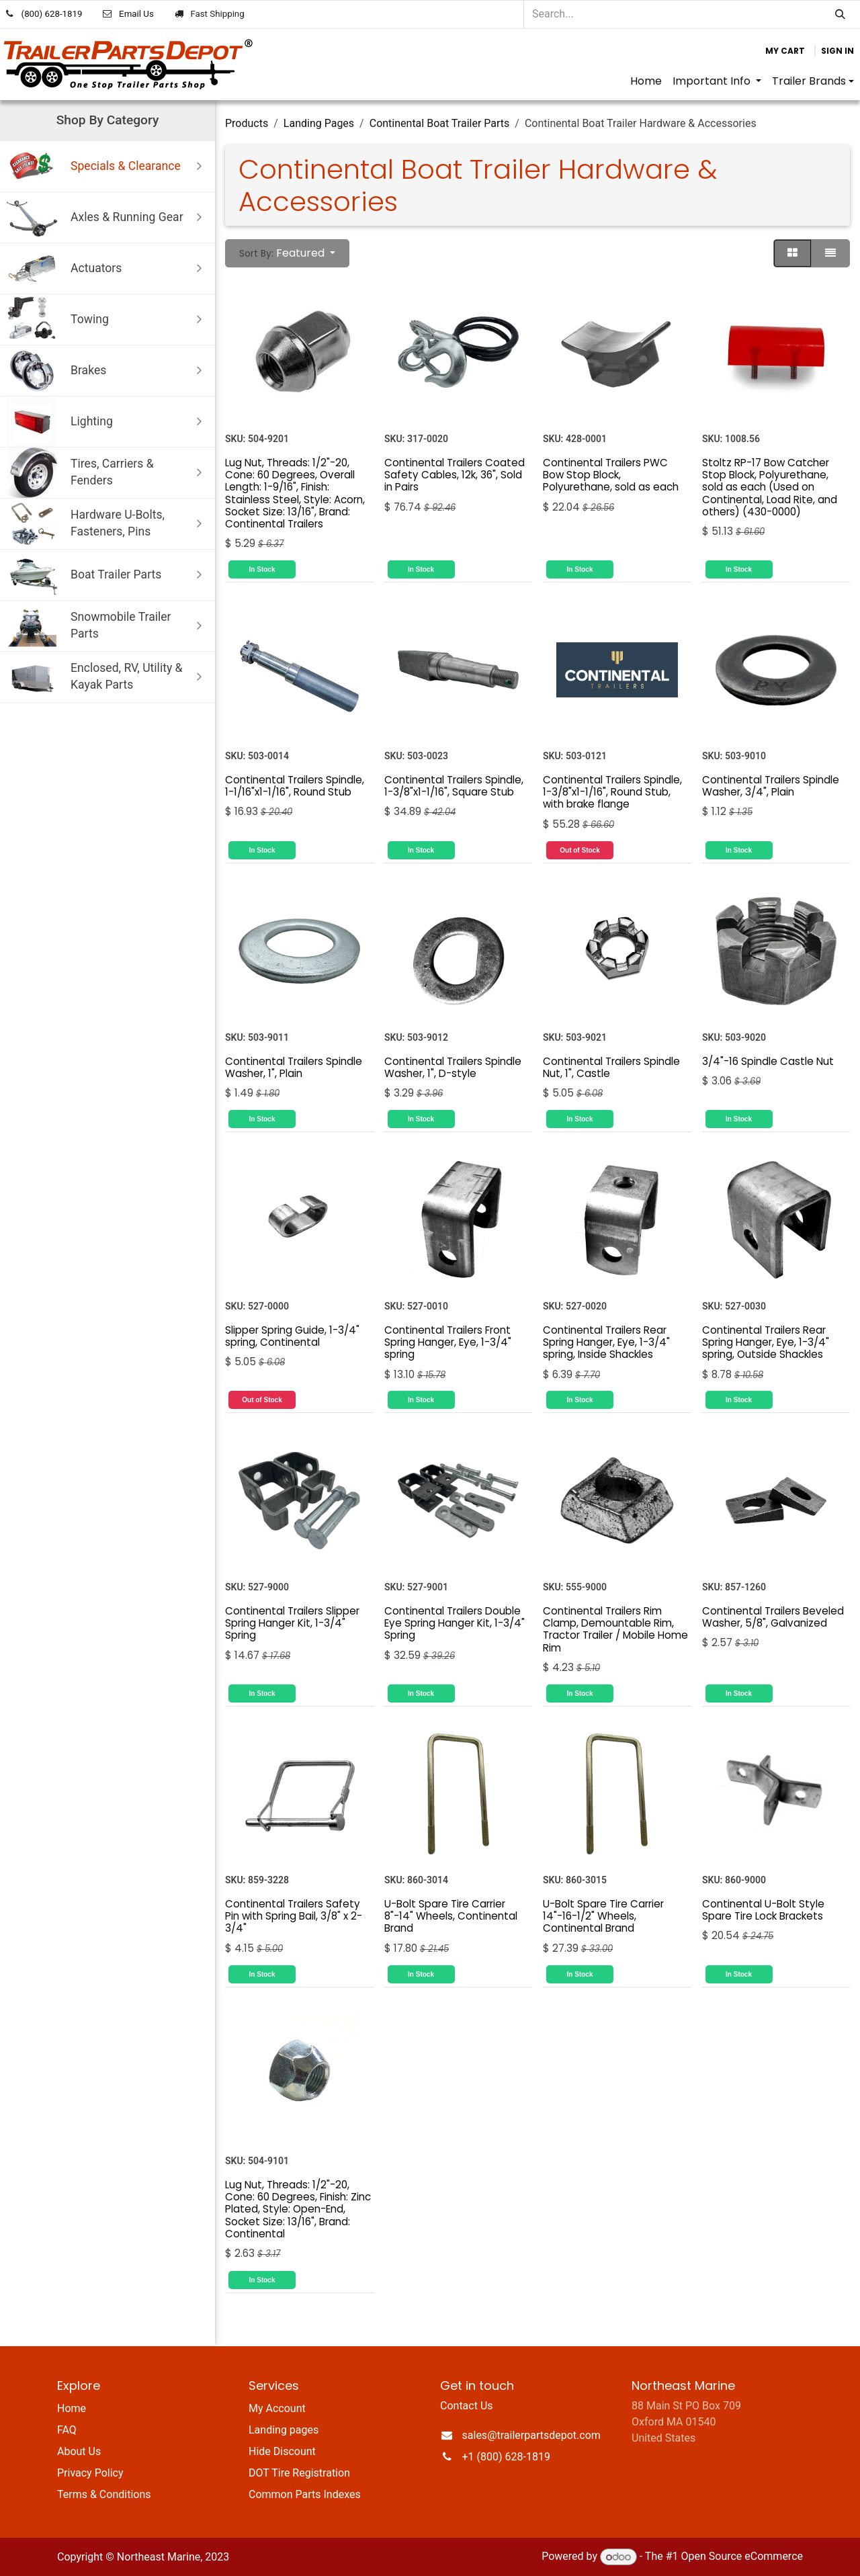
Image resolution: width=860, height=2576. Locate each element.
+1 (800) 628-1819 (506, 2456)
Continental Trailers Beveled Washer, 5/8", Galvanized (773, 1617)
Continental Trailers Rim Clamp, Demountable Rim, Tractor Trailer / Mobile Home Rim (615, 1629)
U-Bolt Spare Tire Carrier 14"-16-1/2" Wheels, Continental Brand (603, 1916)
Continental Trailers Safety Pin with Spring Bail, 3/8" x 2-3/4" (293, 1916)
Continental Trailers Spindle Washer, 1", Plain (293, 1067)
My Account (277, 2408)
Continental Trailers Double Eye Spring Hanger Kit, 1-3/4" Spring (454, 1623)
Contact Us (466, 2405)
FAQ (67, 2429)
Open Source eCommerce (742, 2556)
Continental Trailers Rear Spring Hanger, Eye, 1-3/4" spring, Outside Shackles (765, 1341)
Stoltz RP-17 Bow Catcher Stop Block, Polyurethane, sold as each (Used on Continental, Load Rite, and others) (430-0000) (769, 486)
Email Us (136, 14)
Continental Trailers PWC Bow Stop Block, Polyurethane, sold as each (611, 474)
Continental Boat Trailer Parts (440, 123)
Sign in (837, 50)
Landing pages (283, 2429)
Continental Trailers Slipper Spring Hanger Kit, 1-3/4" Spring (292, 1623)
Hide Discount (282, 2451)
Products (246, 123)
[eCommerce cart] (785, 51)
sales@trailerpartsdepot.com (531, 2435)
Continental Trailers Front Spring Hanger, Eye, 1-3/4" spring (447, 1341)
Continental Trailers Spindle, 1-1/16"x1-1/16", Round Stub (294, 786)
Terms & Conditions (104, 2494)
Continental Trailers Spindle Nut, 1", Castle (611, 1067)
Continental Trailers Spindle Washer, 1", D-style (452, 1067)
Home (71, 2408)
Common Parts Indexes (305, 2494)
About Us (79, 2451)
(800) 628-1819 (52, 14)
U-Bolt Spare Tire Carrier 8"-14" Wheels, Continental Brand (450, 1916)
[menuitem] (646, 81)
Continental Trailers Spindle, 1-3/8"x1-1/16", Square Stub (453, 786)
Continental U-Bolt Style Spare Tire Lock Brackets (763, 1910)
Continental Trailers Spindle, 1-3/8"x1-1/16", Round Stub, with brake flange (612, 792)
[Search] (840, 14)
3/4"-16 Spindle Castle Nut (768, 1061)
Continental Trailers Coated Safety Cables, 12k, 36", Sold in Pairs (454, 474)
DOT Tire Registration (299, 2472)
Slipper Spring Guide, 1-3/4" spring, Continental (292, 1335)
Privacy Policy (90, 2472)
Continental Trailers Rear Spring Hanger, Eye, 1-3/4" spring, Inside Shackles (606, 1341)
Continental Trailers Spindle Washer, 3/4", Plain (770, 786)
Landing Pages (319, 123)
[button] (287, 253)
